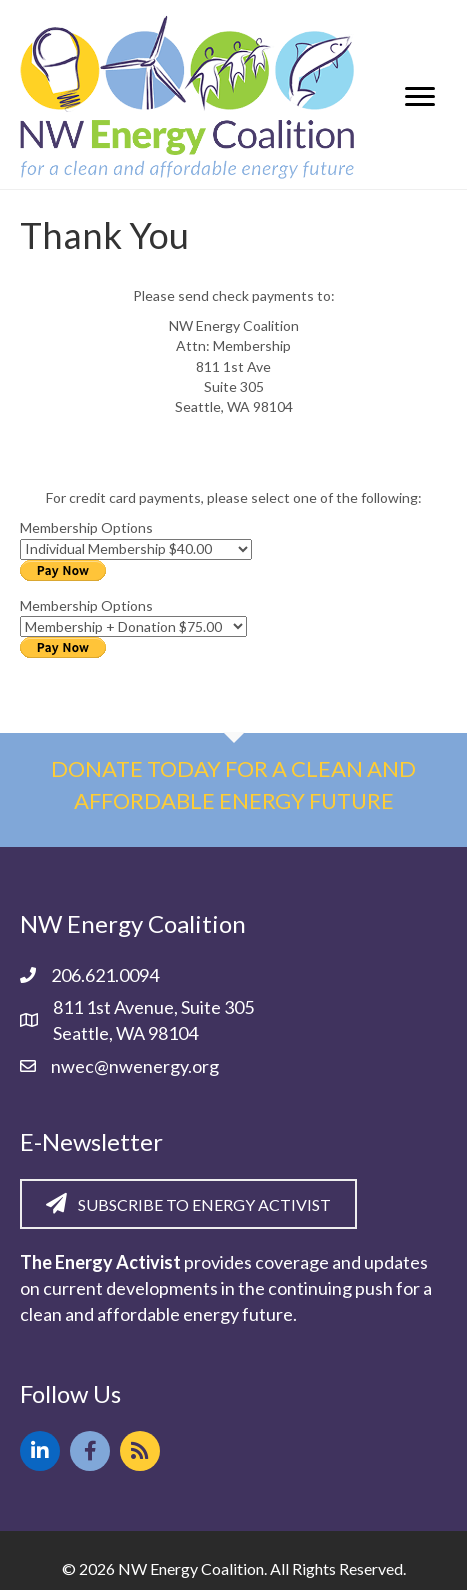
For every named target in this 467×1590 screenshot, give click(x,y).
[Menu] (420, 97)
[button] (40, 1451)
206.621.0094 (105, 975)
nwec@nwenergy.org (135, 1066)
